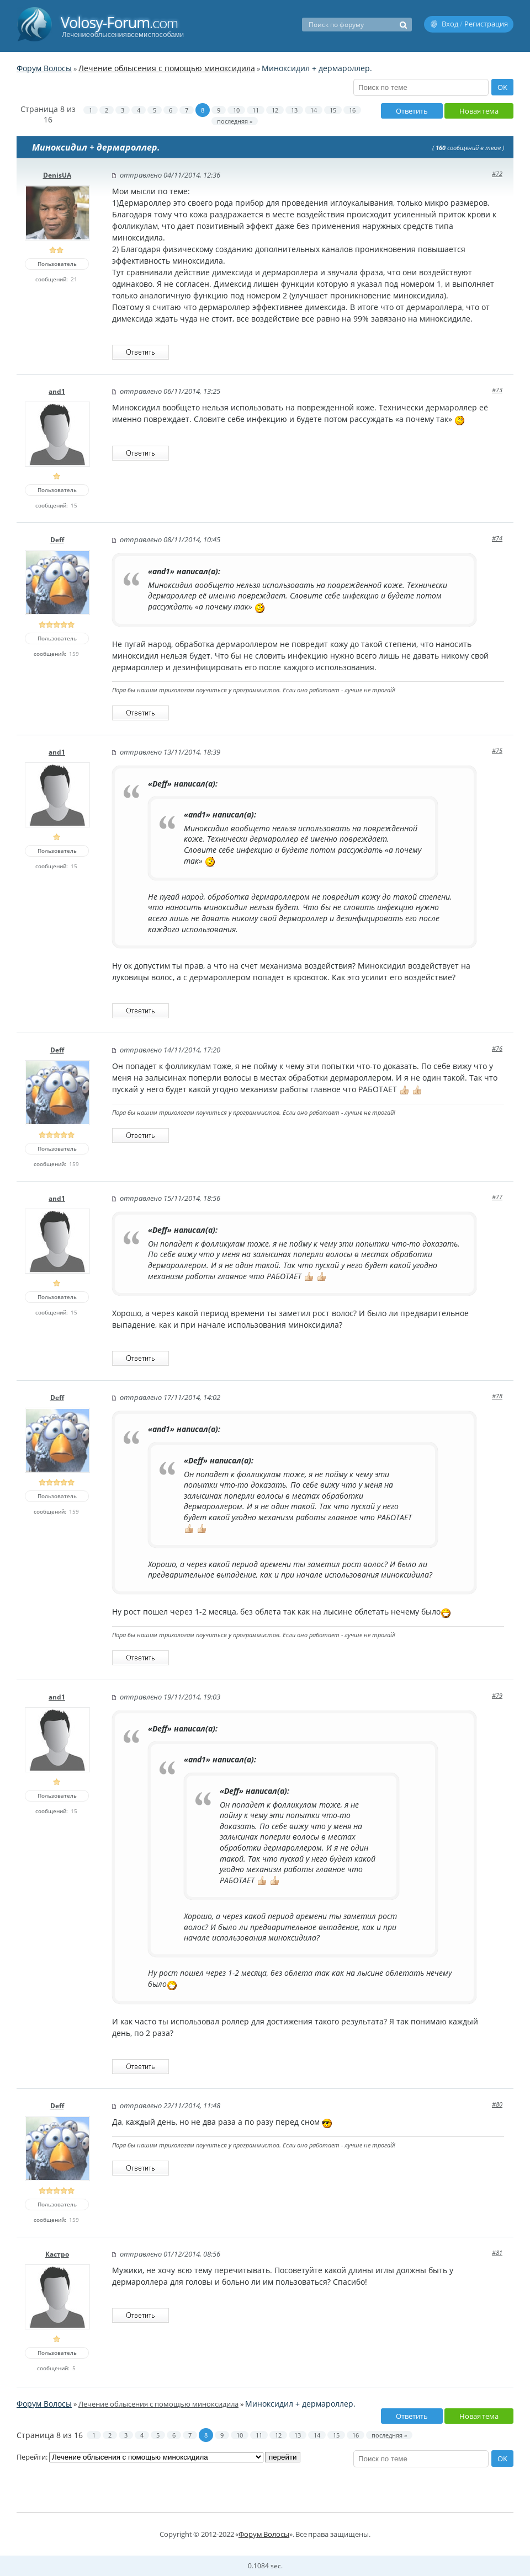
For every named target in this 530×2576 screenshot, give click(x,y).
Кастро (57, 2254)
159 (74, 654)
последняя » (234, 121)
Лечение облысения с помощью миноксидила (166, 68)
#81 (497, 2252)
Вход (450, 24)
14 (313, 110)
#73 (497, 390)
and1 (57, 391)
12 (275, 110)
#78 (497, 1396)
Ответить (412, 111)
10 (236, 110)
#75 (497, 750)
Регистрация (486, 24)
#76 (497, 1048)
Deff (57, 539)
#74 (497, 538)
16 (352, 110)
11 (255, 110)
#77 (497, 1197)
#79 (497, 1695)
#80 (497, 2104)
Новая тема (479, 111)
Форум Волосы (44, 68)
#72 (497, 173)
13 (294, 110)
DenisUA (57, 175)
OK (502, 87)
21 (74, 279)
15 (333, 110)
